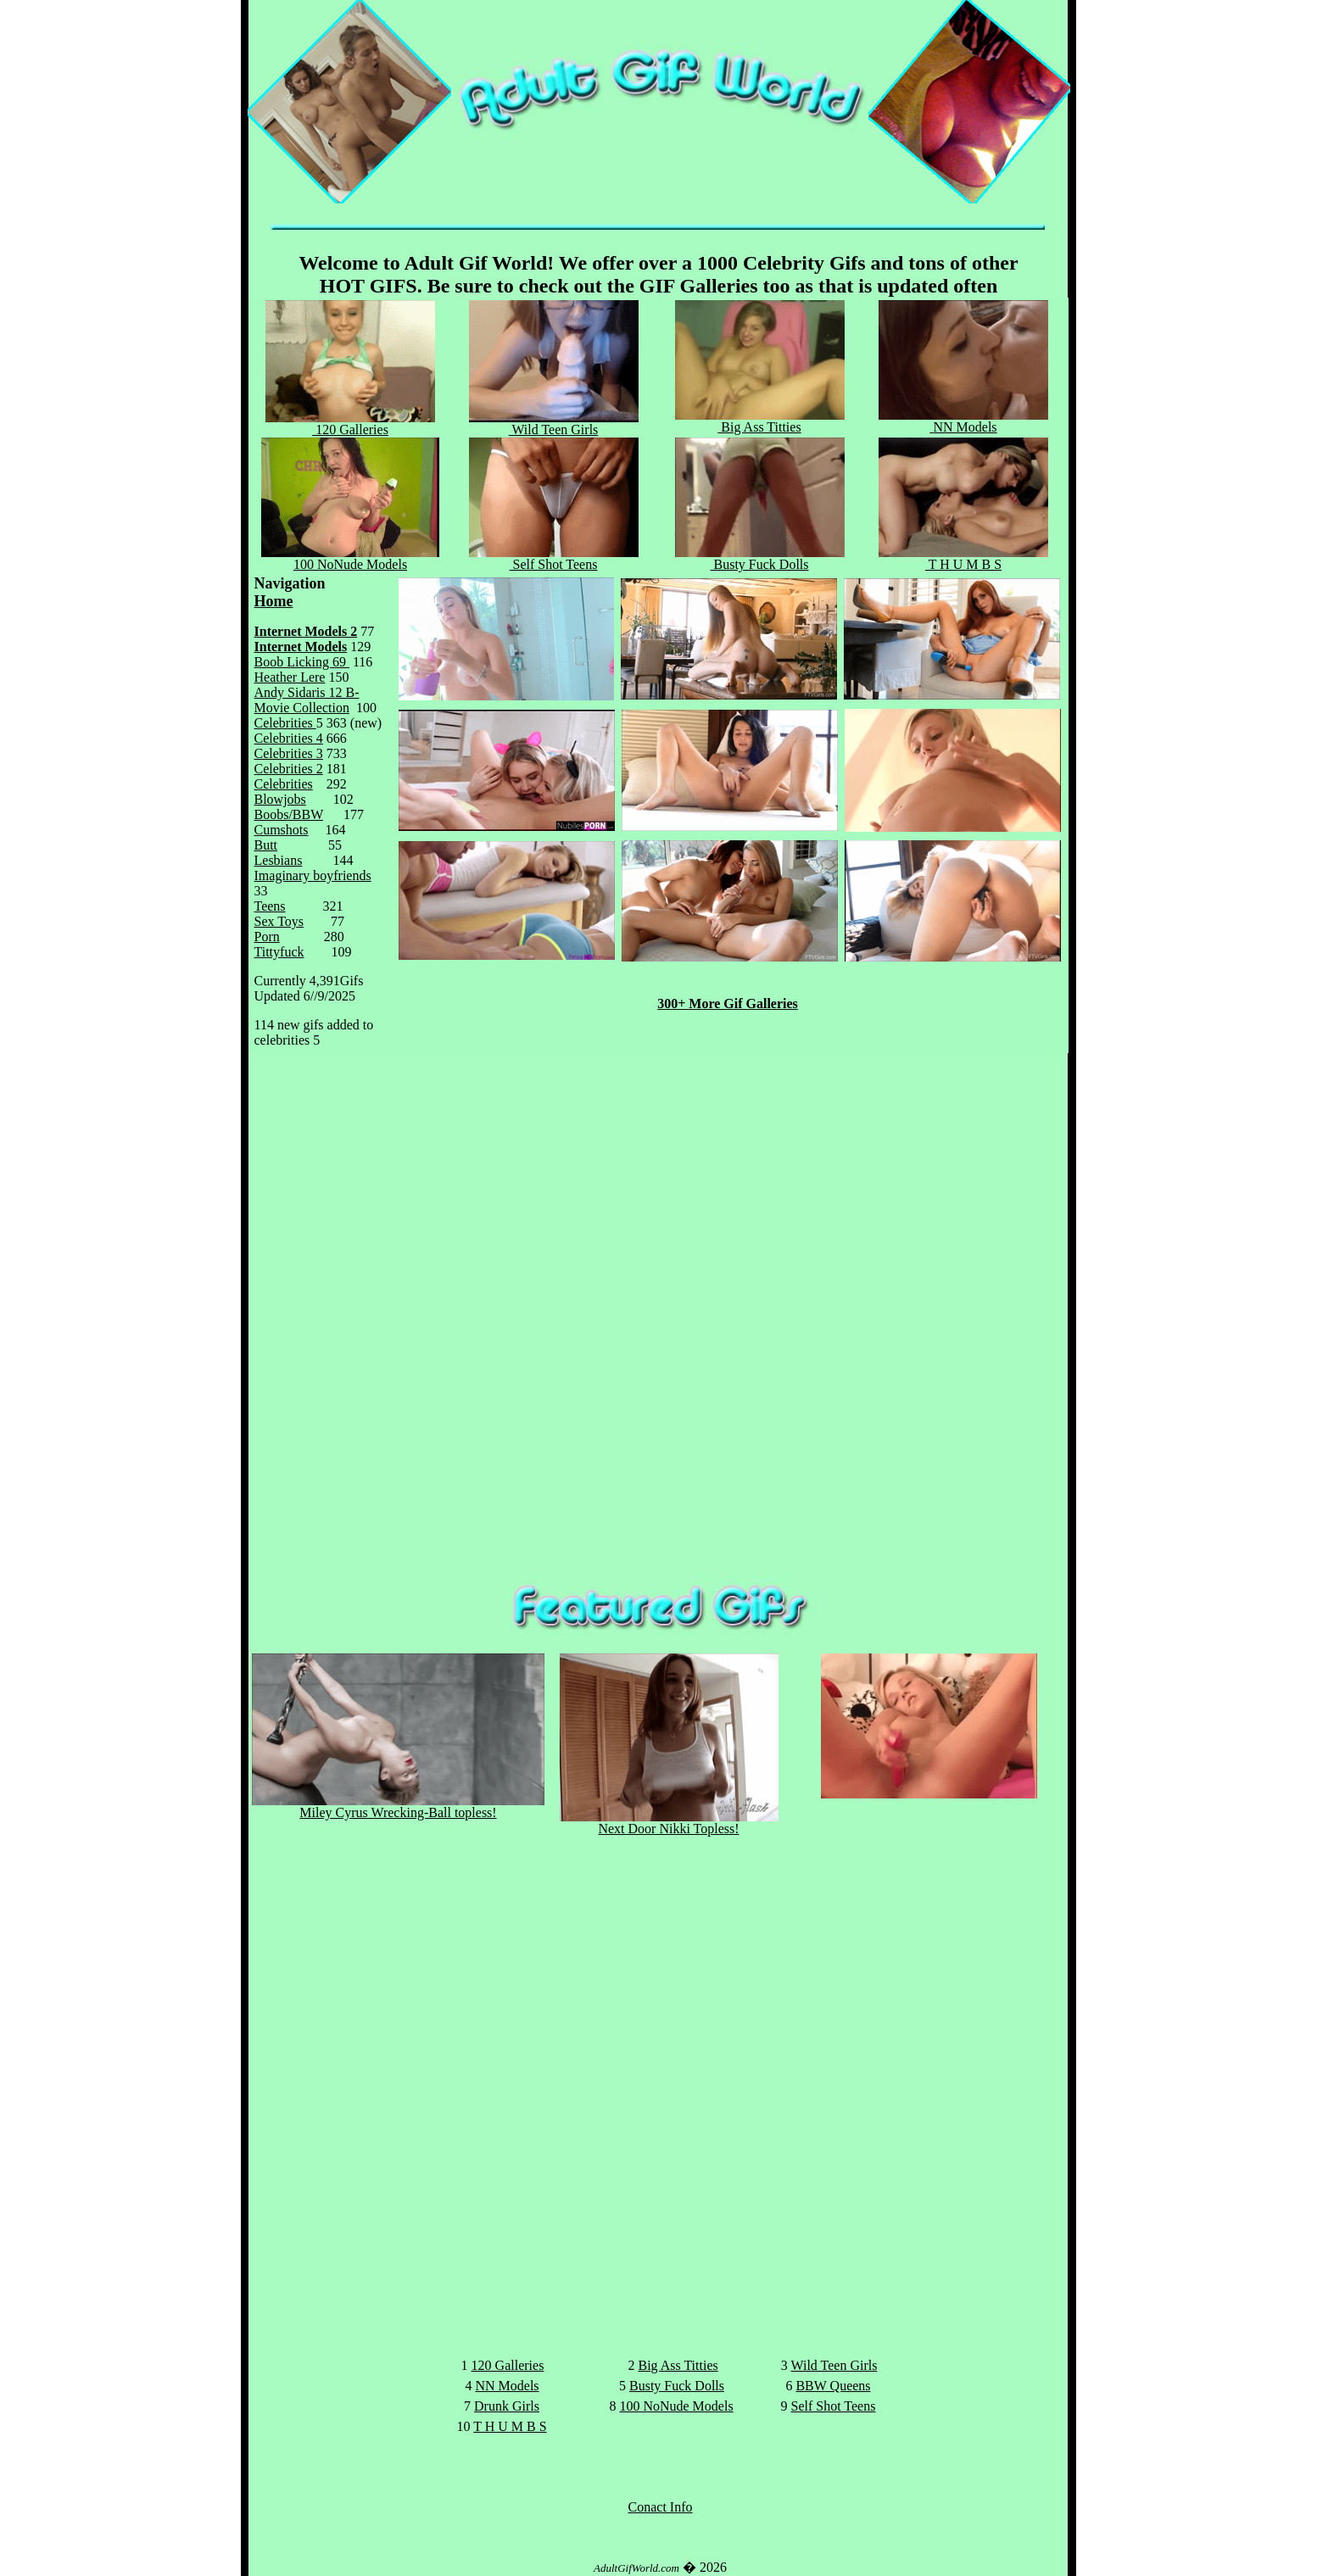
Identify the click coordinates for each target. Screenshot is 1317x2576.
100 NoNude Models (350, 558)
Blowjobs (280, 799)
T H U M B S (963, 558)
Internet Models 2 (306, 631)
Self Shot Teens (554, 558)
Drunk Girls (506, 2406)
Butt (266, 845)
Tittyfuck (279, 952)
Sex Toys (279, 921)
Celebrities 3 (288, 753)
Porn (267, 936)
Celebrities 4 (288, 738)
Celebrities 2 (288, 768)
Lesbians (278, 860)
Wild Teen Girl (554, 423)
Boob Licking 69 (301, 662)
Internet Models (301, 646)
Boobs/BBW (289, 814)
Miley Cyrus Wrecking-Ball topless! (398, 1806)
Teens (270, 906)
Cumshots (281, 829)
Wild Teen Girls (834, 2365)
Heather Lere (290, 677)
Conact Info (660, 2507)
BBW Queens (832, 2385)
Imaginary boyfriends (312, 875)
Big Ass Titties (760, 421)
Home (273, 601)
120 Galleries (350, 423)
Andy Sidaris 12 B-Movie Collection (307, 700)
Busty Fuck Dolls (760, 558)
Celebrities (285, 723)
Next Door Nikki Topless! (669, 1822)
